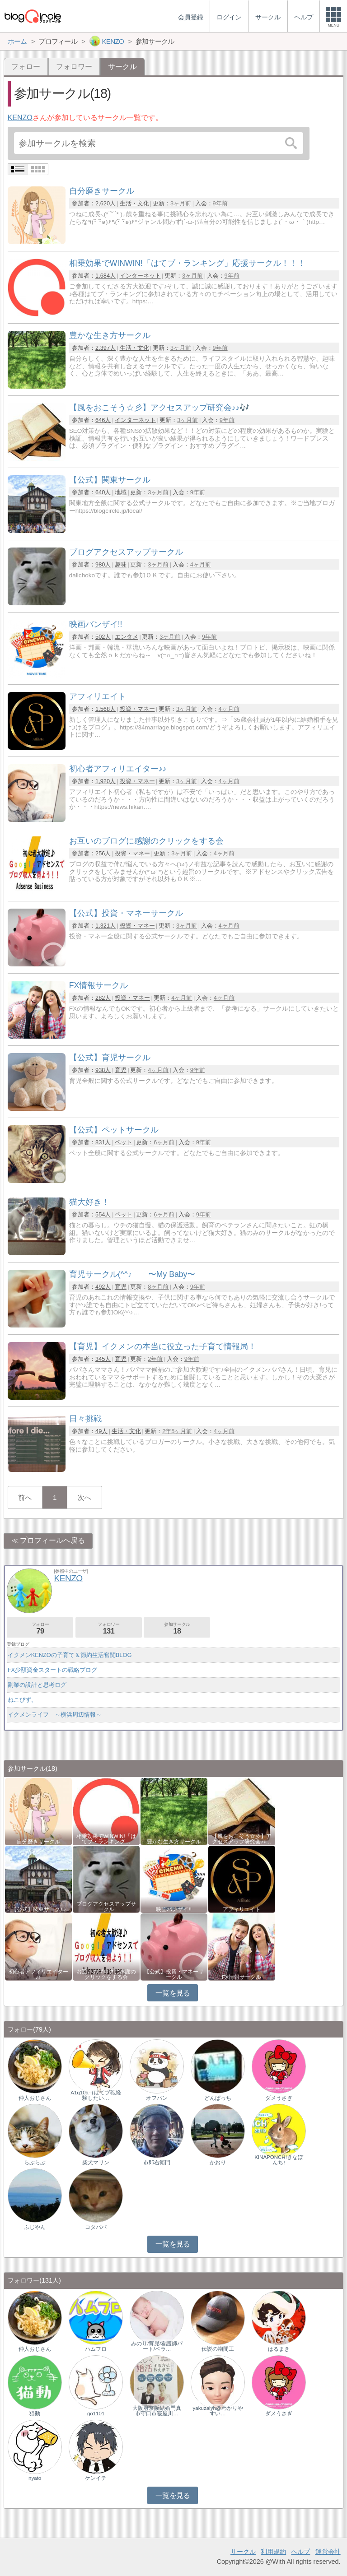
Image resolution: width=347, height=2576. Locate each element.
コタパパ (96, 2227)
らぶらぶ (35, 2162)
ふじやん (35, 2227)
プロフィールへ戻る (52, 1540)
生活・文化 (134, 203)
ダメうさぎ (278, 2098)
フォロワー (74, 66)
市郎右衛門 (156, 2162)
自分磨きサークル (38, 1841)
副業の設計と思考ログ (37, 1684)
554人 (103, 1214)
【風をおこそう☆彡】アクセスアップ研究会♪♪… (242, 1838)
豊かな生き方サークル (174, 1841)
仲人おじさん (35, 2098)
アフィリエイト (242, 1909)
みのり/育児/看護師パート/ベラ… (157, 2346)
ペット (123, 1142)
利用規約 (273, 2551)
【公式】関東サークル (38, 1909)
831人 (103, 1142)
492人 (103, 1286)
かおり (218, 2162)
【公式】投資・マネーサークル (174, 1974)
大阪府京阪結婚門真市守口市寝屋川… (156, 2410)
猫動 (34, 2413)
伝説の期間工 (218, 2349)
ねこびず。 (22, 1699)
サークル (243, 2551)
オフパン (157, 2098)
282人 (103, 997)
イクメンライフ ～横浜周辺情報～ (55, 1714)
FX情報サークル (241, 1977)
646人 (103, 420)
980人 (103, 564)
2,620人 (105, 203)
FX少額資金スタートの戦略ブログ (52, 1669)
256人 (103, 853)
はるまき (279, 2349)
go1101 (95, 2413)
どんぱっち (217, 2098)
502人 (103, 636)
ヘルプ (300, 2551)
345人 (103, 1358)
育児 (121, 1070)
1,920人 (105, 781)
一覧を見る (172, 1993)
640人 (103, 492)
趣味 (121, 564)
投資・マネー (137, 708)
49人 (101, 1431)
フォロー (25, 66)
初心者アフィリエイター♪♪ (38, 1974)
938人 (103, 1070)
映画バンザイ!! (173, 1909)
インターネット (140, 275)
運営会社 (328, 2551)
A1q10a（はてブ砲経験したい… (95, 2095)
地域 (121, 492)
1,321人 (105, 925)
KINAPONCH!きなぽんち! (278, 2159)
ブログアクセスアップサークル (106, 1906)
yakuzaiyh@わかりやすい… (218, 2410)
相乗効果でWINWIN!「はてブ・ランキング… (106, 1838)
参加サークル (177, 1628)
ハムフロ (96, 2349)
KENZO (20, 117)
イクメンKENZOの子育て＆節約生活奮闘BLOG (70, 1655)
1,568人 (105, 708)
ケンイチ (96, 2478)
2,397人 (105, 347)
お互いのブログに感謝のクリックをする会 (106, 1974)
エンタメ (126, 636)
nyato (34, 2478)
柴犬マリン (95, 2162)
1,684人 (105, 275)
